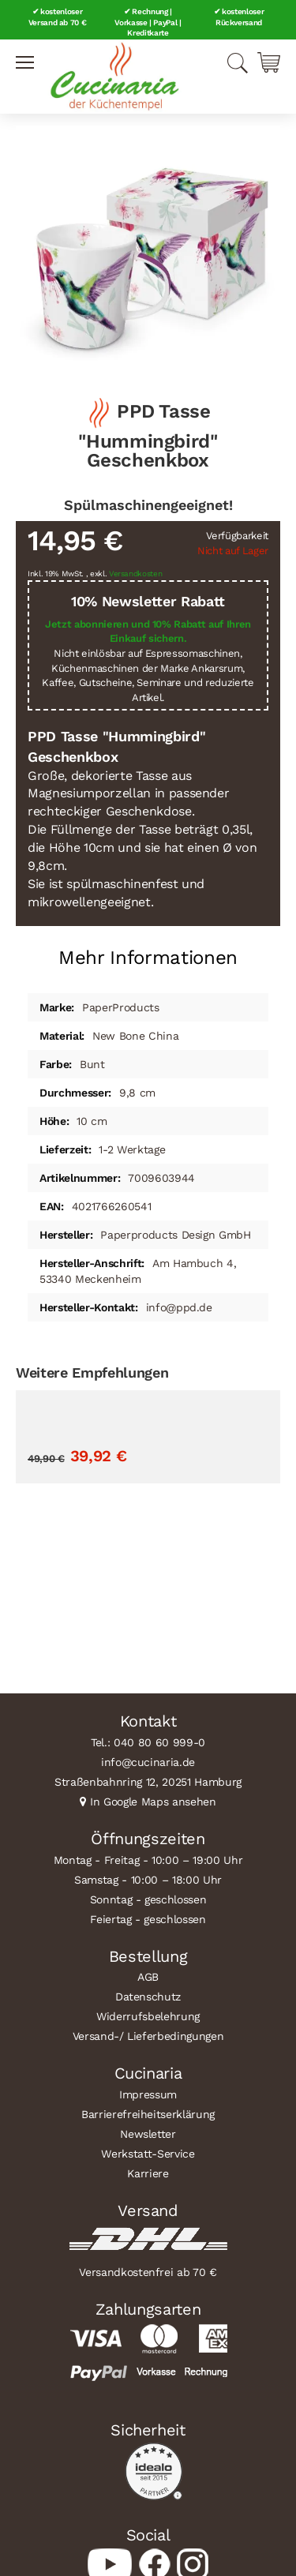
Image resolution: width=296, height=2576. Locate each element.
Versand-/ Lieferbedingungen (148, 2036)
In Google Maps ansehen (153, 1801)
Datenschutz (148, 1996)
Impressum (148, 2094)
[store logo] (114, 76)
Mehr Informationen (148, 958)
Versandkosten (136, 573)
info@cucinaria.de (148, 1762)
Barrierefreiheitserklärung (148, 2114)
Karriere (147, 2173)
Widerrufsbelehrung (148, 2016)
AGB (148, 1976)
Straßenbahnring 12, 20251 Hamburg (148, 1781)
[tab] (148, 951)
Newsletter (148, 2134)
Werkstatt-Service (147, 2153)
